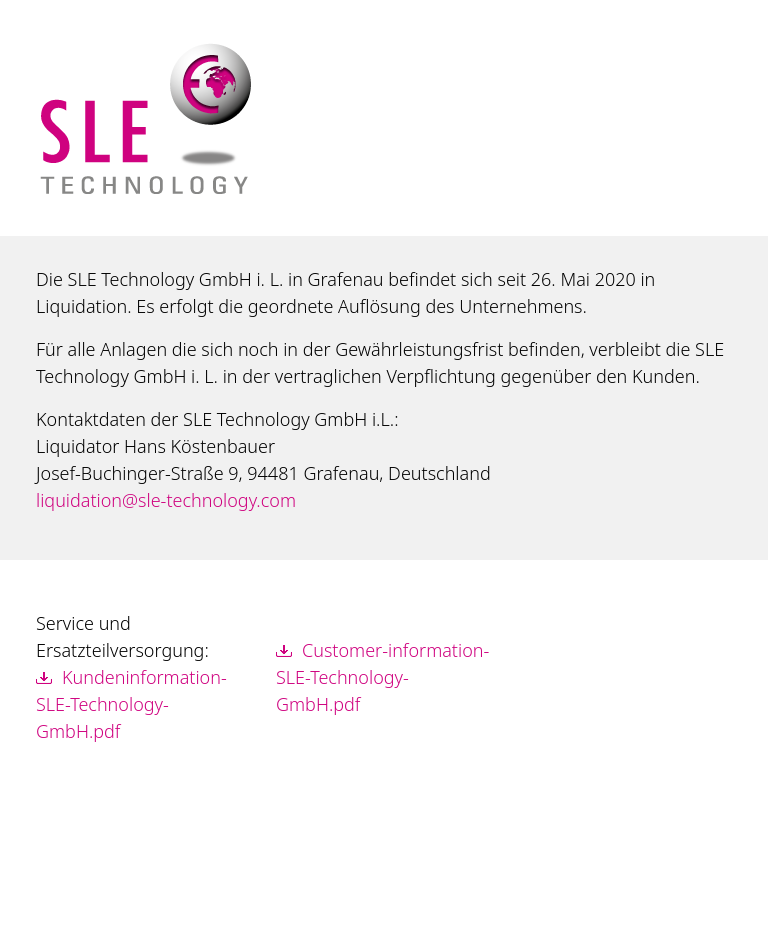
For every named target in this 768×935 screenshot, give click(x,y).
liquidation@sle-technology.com (166, 500)
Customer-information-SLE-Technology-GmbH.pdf (382, 677)
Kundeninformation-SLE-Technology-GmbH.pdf (131, 704)
